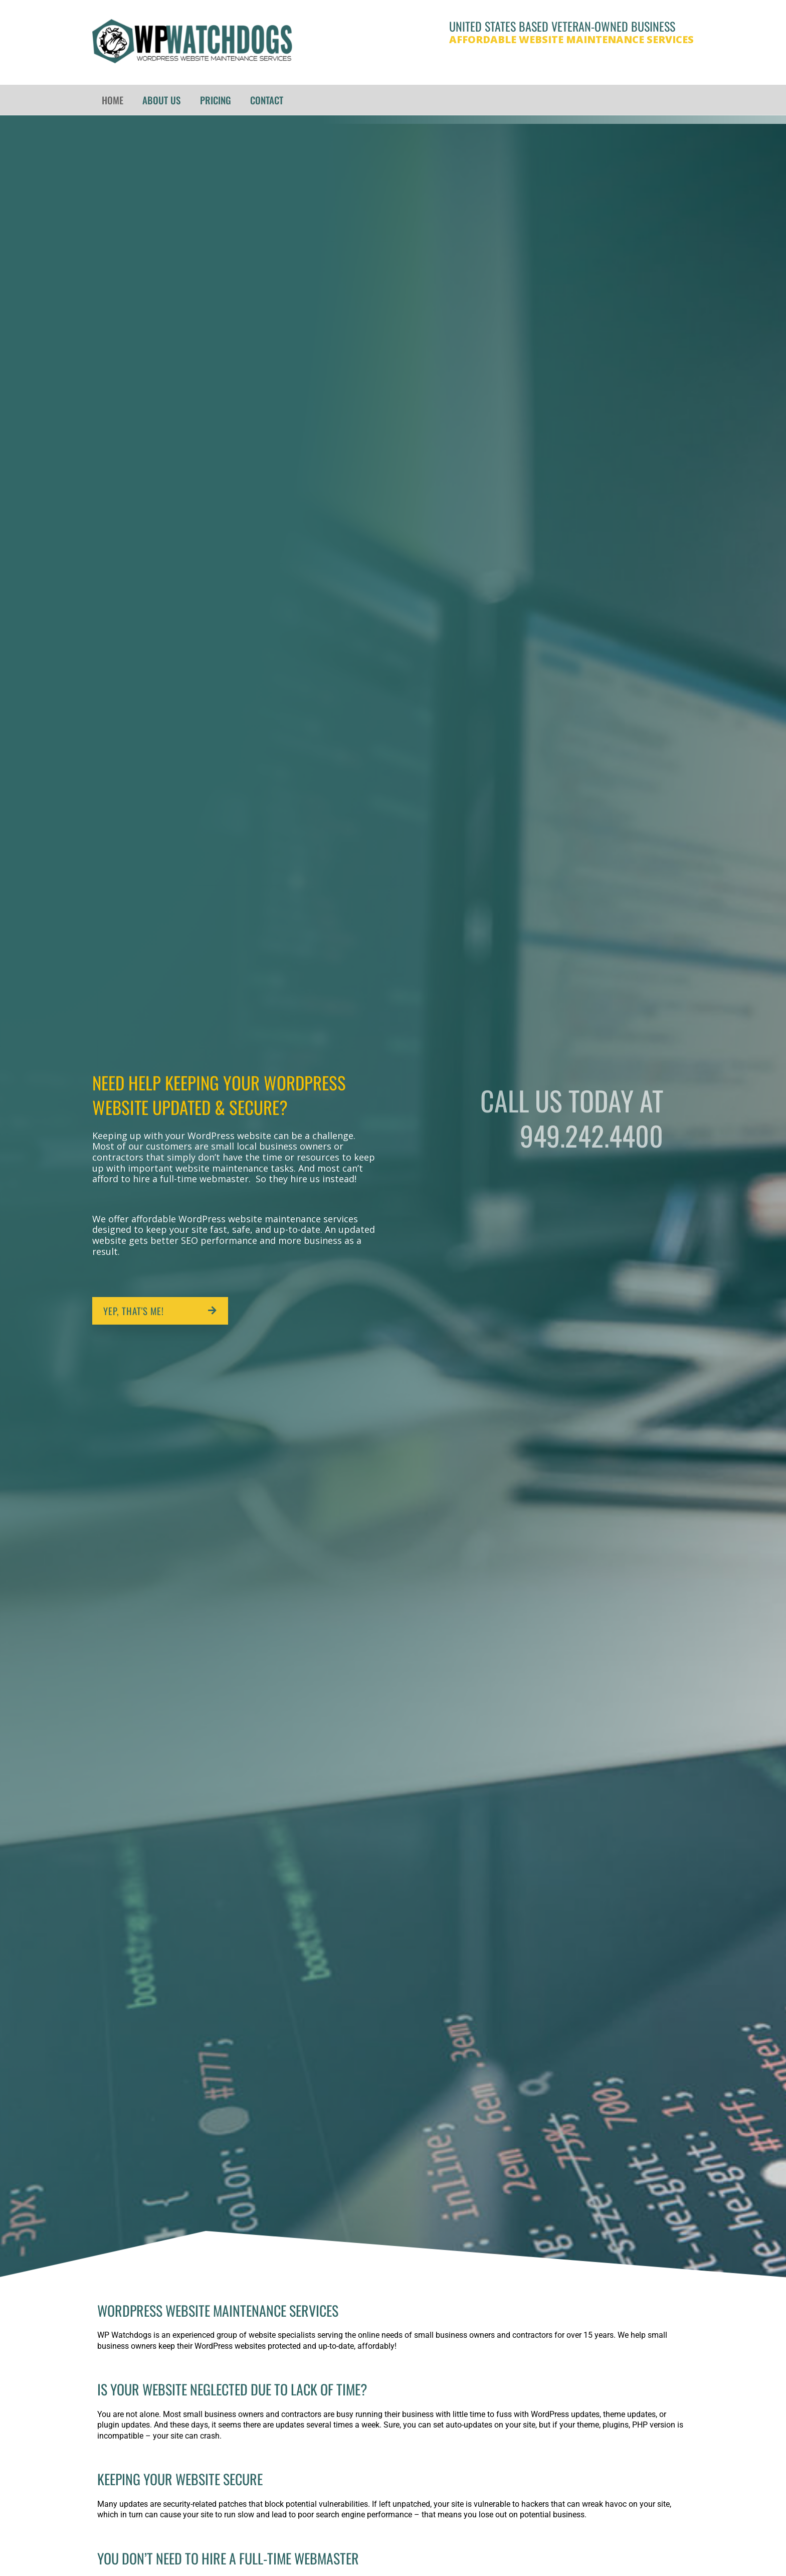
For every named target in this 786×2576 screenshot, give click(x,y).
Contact (266, 100)
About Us (161, 100)
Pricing (215, 100)
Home (112, 100)
